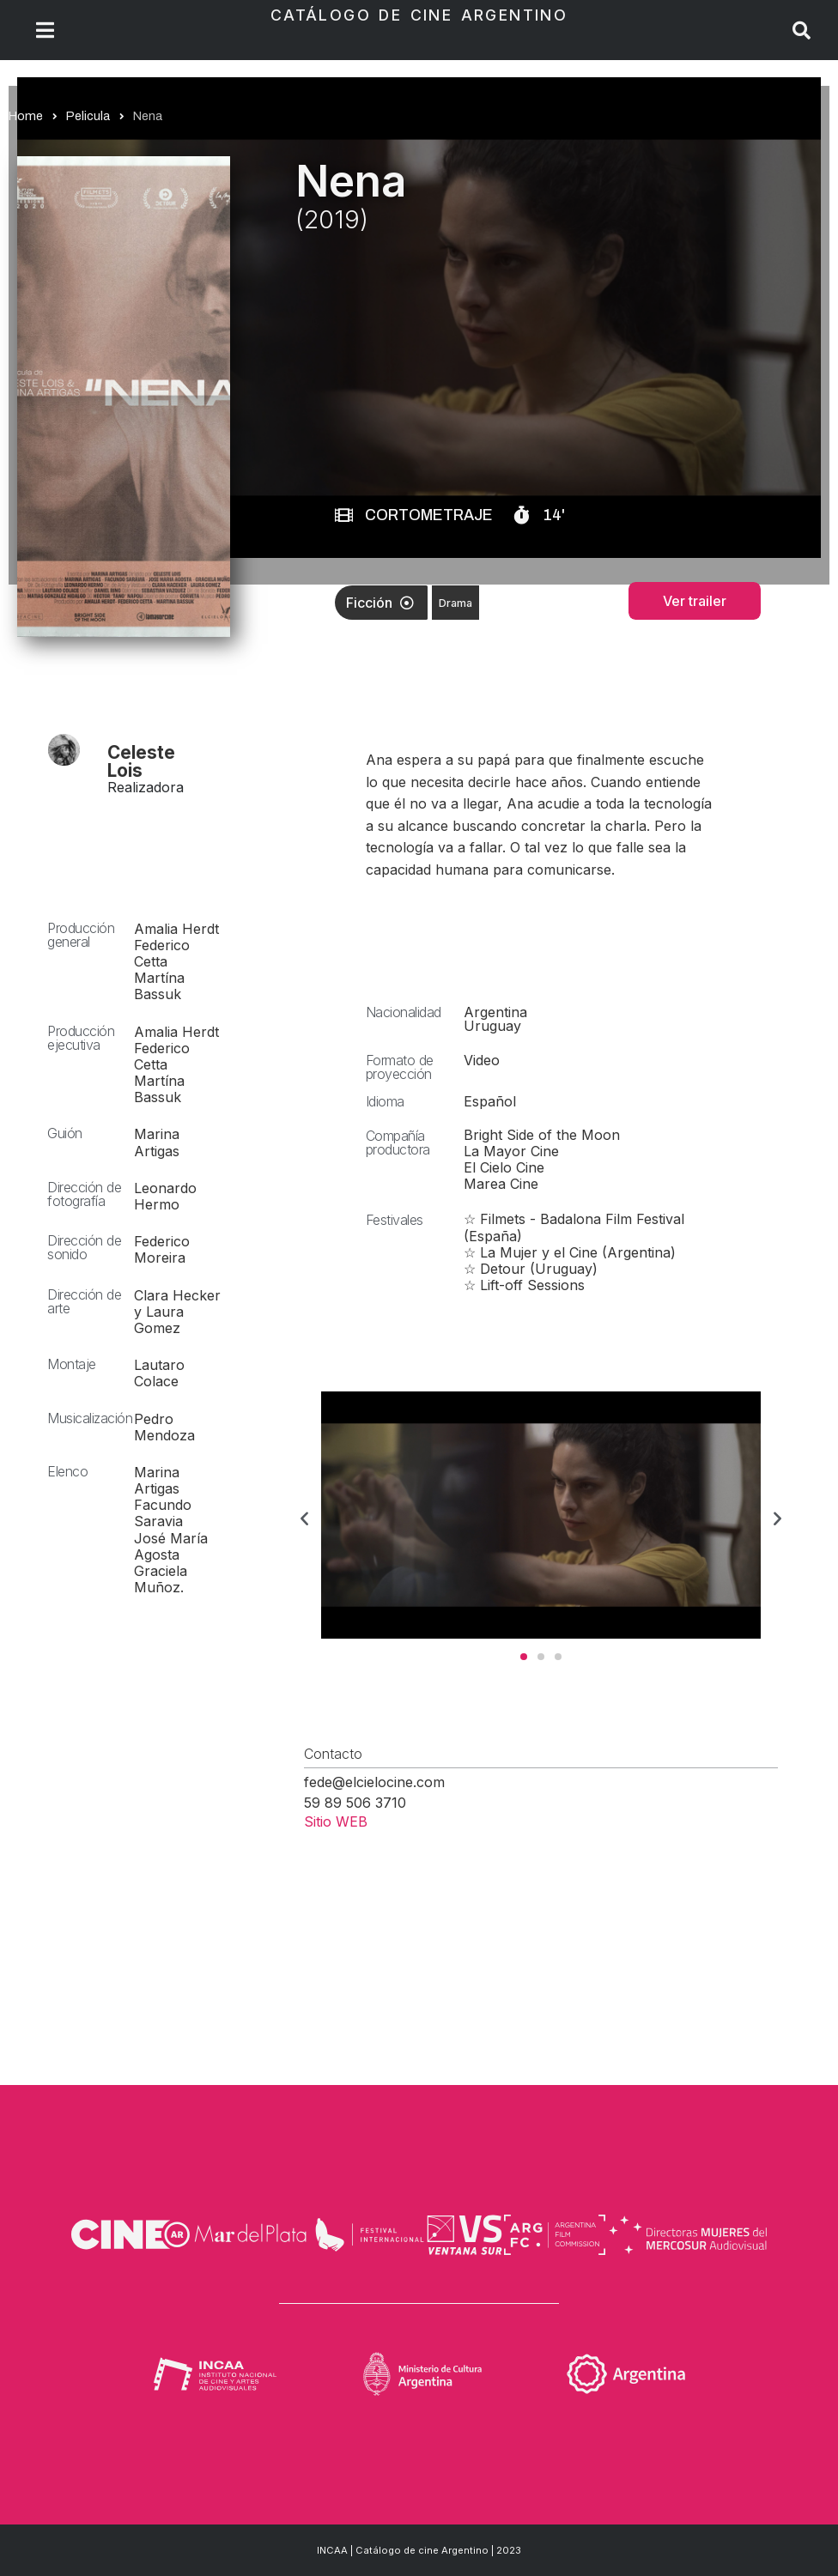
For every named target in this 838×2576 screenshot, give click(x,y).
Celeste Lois (141, 761)
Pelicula (88, 116)
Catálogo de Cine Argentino (419, 15)
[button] (304, 1518)
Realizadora (145, 787)
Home (26, 116)
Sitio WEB (335, 1821)
